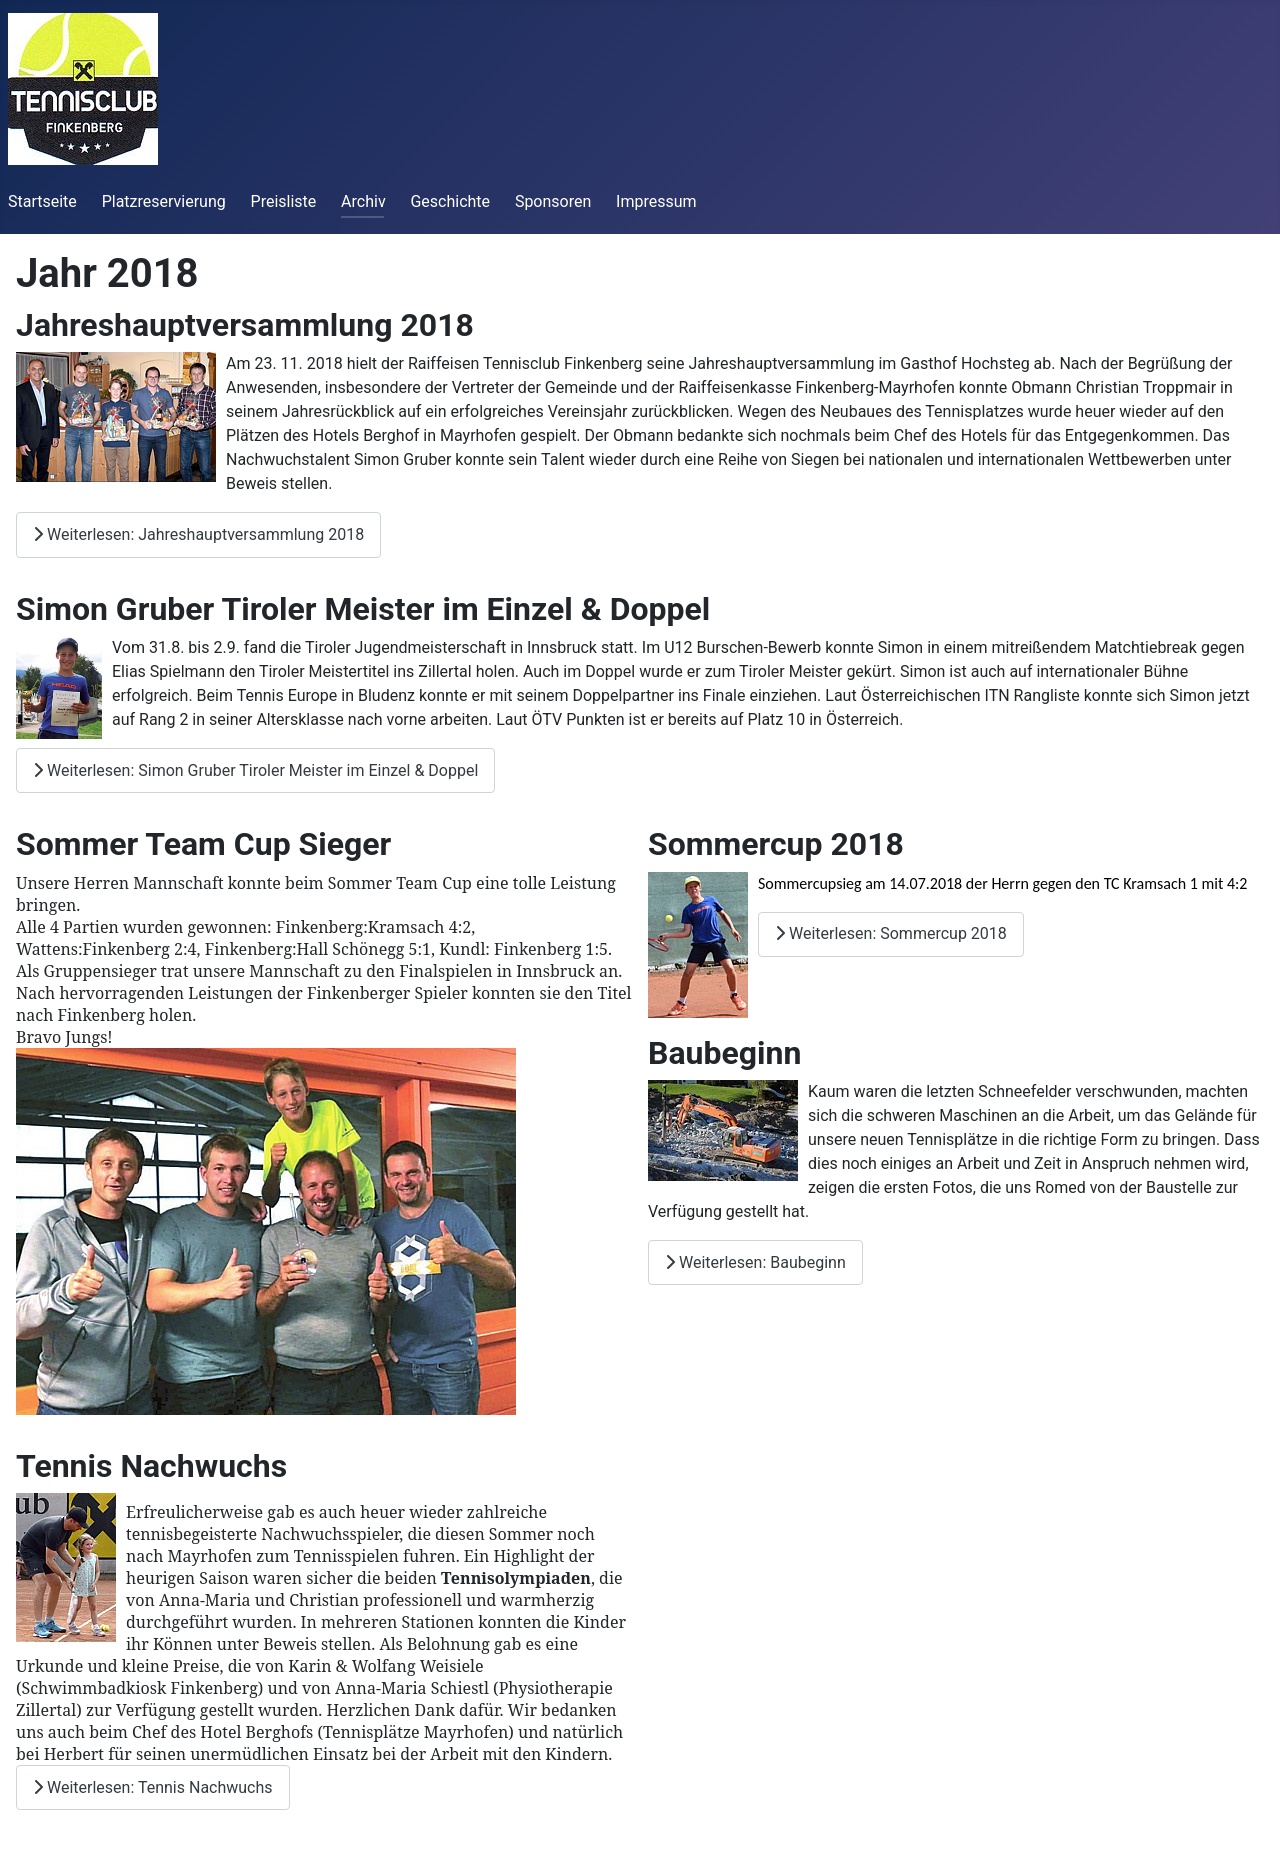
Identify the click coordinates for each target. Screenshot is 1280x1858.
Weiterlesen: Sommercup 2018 (891, 933)
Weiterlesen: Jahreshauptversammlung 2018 (198, 534)
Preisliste (284, 201)
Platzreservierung (164, 201)
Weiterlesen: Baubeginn (755, 1262)
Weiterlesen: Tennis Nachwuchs (153, 1787)
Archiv (363, 201)
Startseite (42, 201)
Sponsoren (553, 201)
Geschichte (450, 201)
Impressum (656, 201)
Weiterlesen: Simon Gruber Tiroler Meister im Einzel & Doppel (255, 770)
